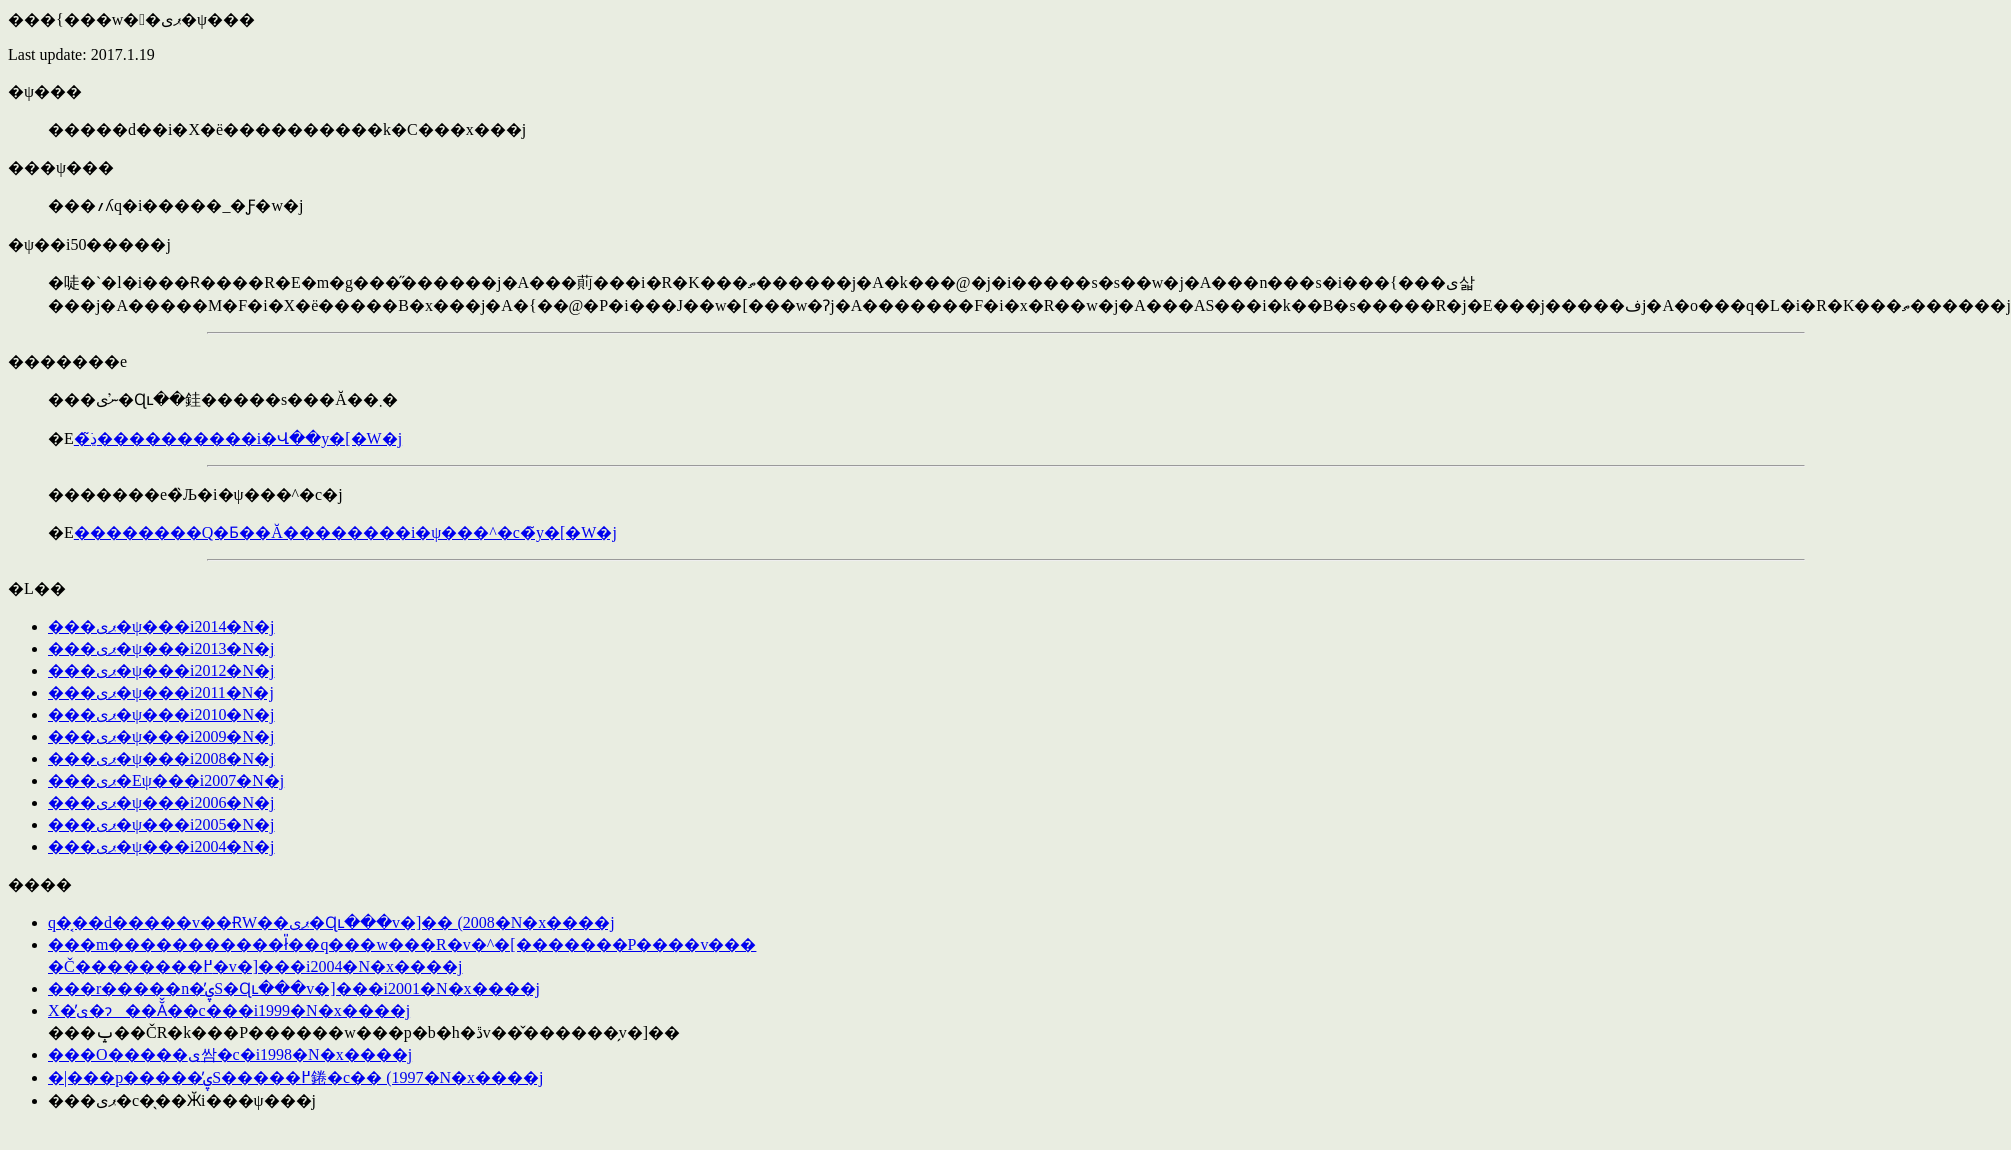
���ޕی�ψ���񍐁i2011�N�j (161, 692)
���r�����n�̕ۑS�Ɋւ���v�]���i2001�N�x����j (294, 988)
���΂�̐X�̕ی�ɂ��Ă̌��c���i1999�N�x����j (229, 1010)
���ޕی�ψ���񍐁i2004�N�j (161, 846)
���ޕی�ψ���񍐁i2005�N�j (161, 824)
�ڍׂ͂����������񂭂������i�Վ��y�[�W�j (238, 438)
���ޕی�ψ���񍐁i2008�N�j (161, 758)
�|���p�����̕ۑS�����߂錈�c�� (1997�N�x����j (296, 1077)
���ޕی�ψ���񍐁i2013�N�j (161, 648)
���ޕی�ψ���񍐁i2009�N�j (161, 736)
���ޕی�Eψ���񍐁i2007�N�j (166, 780)
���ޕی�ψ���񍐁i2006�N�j (161, 802)
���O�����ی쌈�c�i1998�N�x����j (230, 1054)
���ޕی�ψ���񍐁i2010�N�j (161, 714)
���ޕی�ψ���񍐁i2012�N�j (161, 670)
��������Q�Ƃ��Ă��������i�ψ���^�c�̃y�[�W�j (345, 532)
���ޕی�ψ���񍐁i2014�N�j (161, 626)
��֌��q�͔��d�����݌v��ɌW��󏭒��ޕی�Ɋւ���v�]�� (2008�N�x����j (331, 922)
